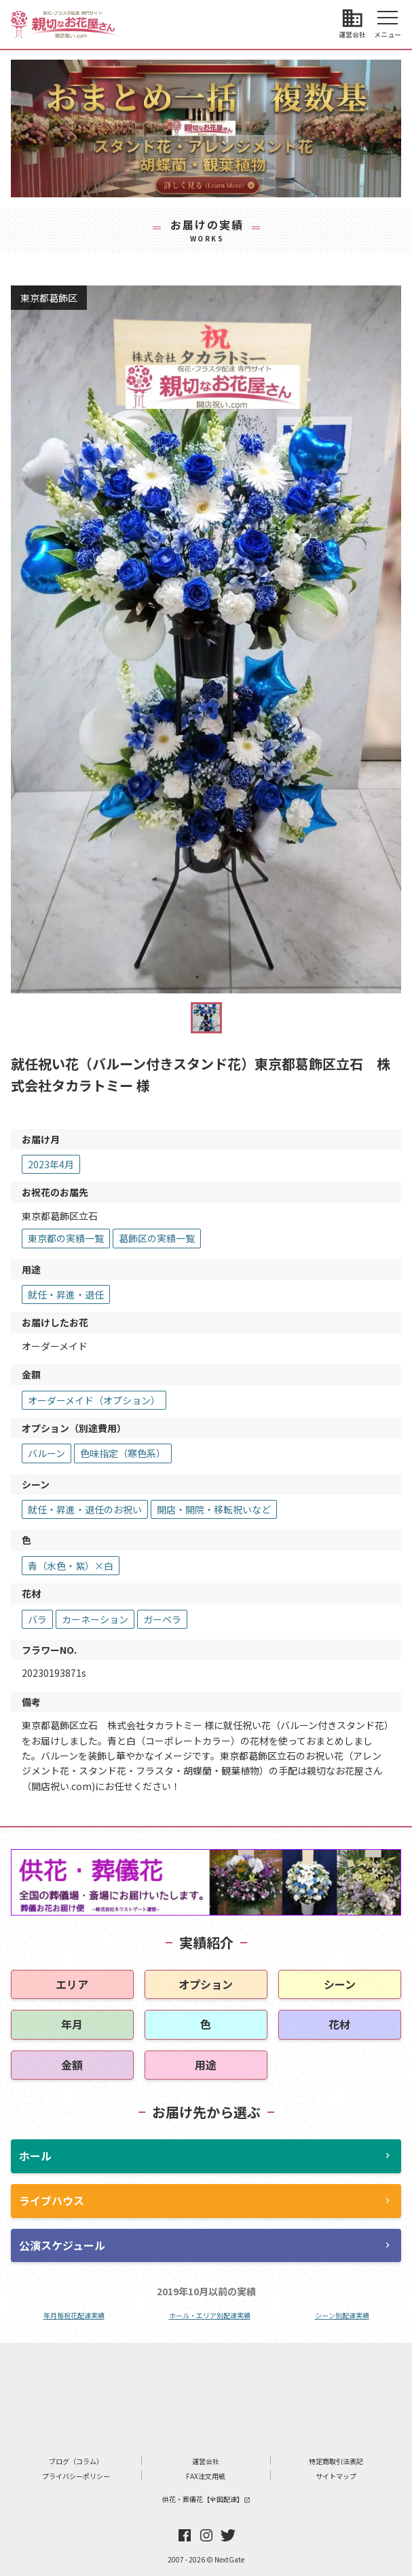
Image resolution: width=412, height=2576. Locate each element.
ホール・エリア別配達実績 (209, 2315)
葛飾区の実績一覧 (157, 1238)
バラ (37, 1619)
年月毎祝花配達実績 (74, 2315)
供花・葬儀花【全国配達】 (206, 2499)
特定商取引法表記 (336, 2461)
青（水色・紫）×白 (70, 1565)
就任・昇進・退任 (66, 1294)
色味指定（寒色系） (123, 1453)
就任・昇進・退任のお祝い (85, 1509)
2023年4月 (51, 1164)
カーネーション (95, 1619)
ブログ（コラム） (76, 2461)
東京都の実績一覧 (66, 1238)
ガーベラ (162, 1619)
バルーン (46, 1453)
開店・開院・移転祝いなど (214, 1509)
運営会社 (205, 2461)
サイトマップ (336, 2476)
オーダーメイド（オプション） (94, 1400)
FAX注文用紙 (205, 2476)
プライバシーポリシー (76, 2476)
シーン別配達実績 (342, 2315)
